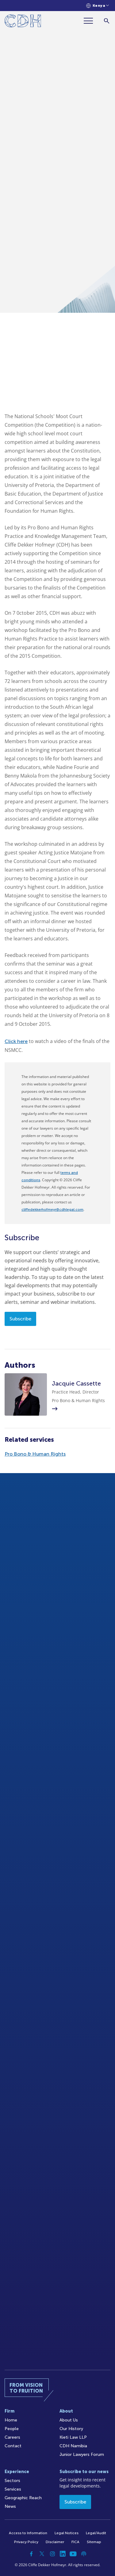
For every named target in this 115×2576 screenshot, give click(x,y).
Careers (12, 2437)
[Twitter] (42, 2554)
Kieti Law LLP (73, 2437)
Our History (71, 2428)
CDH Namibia (73, 2446)
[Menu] (91, 21)
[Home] (23, 21)
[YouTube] (73, 2554)
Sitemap (94, 2542)
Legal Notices (67, 2533)
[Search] (106, 20)
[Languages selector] (97, 5)
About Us (68, 2420)
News (10, 2506)
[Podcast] (84, 2554)
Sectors (12, 2480)
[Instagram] (52, 2554)
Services (13, 2489)
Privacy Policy (26, 2542)
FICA (75, 2542)
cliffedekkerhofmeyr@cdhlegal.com (52, 1209)
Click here (16, 1041)
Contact (13, 2446)
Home (11, 2420)
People (12, 2428)
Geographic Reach (23, 2497)
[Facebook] (31, 2554)
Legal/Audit (96, 2533)
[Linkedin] (63, 2554)
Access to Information (28, 2533)
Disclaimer (55, 2542)
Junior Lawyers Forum (81, 2454)
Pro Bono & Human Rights (35, 1454)
